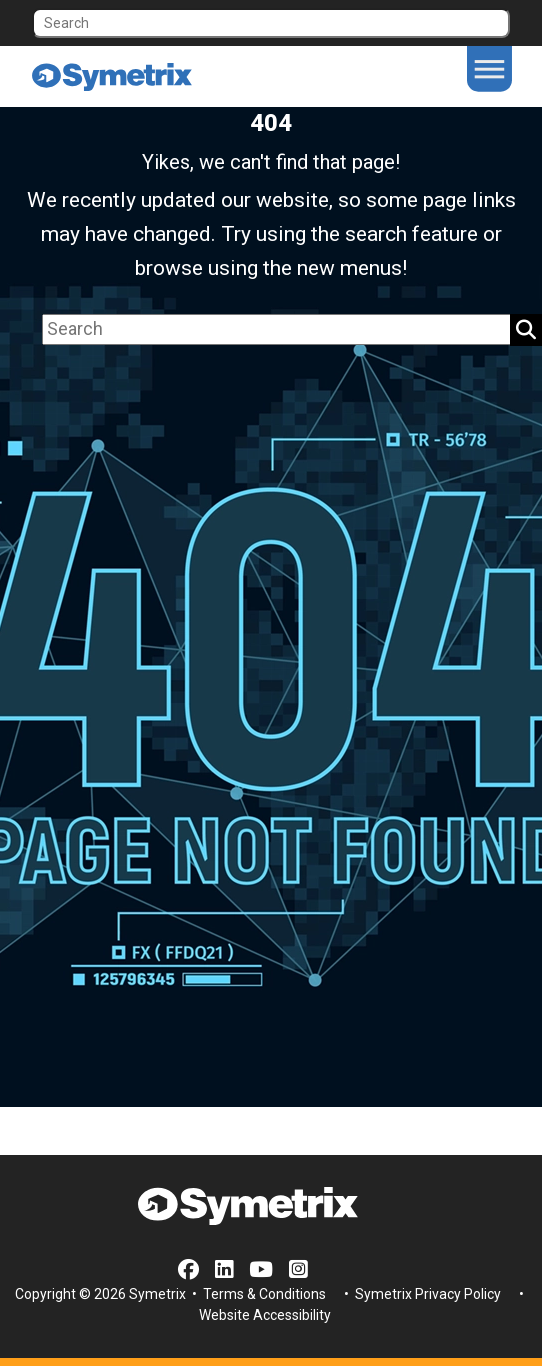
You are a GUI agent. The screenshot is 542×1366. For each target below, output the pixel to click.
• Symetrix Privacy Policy (421, 1294)
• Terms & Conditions (257, 1294)
